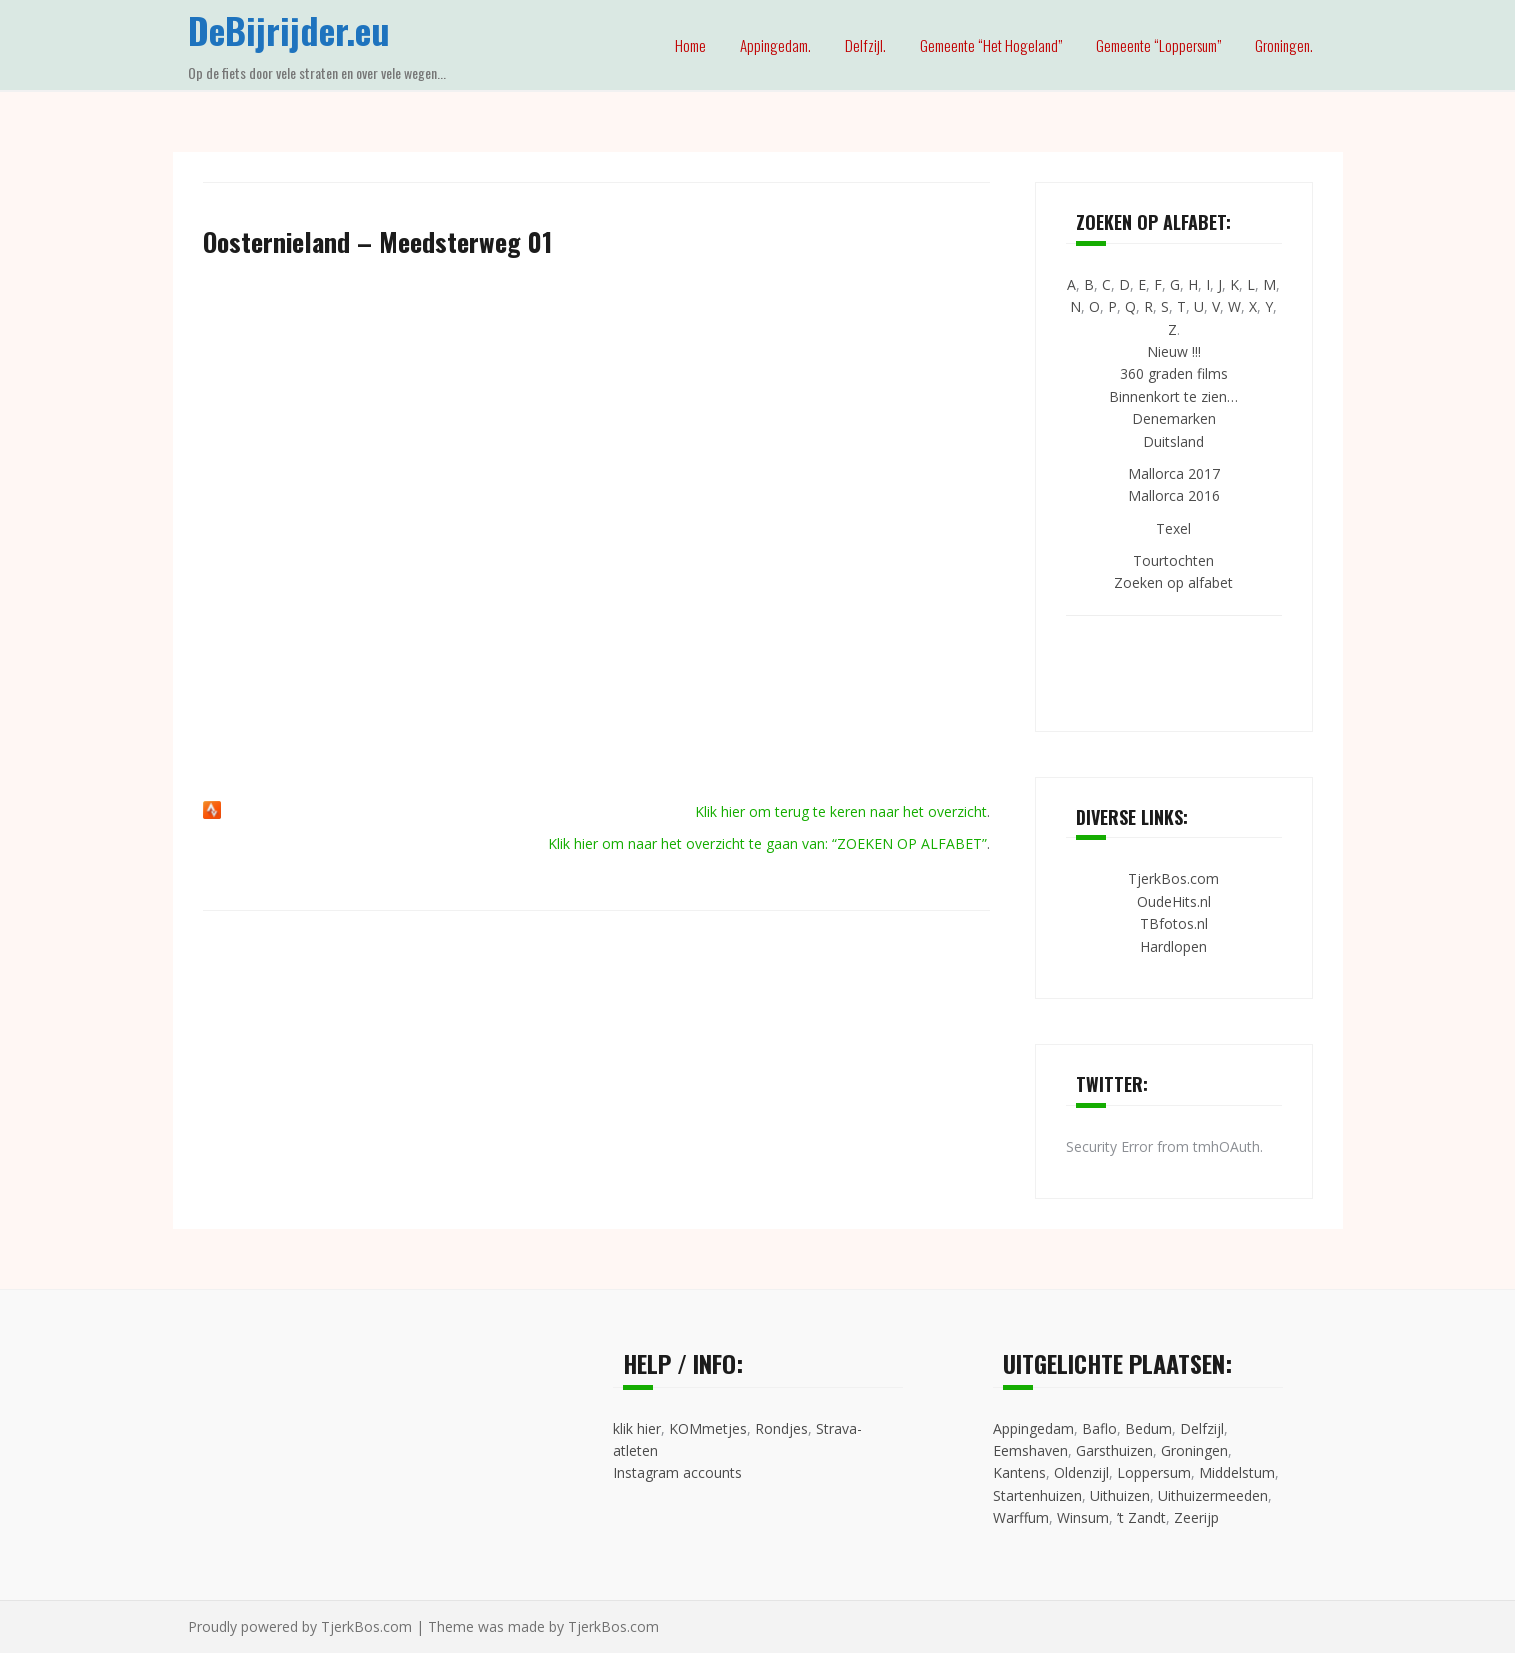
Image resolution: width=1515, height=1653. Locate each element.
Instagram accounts (677, 1472)
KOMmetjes (708, 1428)
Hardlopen (1173, 946)
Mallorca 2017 (1174, 473)
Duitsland (1173, 441)
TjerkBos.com (1173, 878)
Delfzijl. (865, 45)
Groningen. (1284, 45)
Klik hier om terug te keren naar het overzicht (841, 811)
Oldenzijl (1081, 1472)
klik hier (637, 1428)
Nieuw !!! (1174, 351)
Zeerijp (1196, 1517)
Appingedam (1033, 1428)
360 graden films (1174, 373)
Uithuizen (1120, 1495)
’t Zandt (1141, 1517)
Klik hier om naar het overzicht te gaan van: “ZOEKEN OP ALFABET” (767, 843)
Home (690, 45)
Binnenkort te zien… (1173, 396)
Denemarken (1174, 418)
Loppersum (1154, 1472)
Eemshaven (1030, 1450)
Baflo (1099, 1428)
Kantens (1019, 1472)
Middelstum (1237, 1472)
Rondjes (781, 1428)
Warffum (1021, 1517)
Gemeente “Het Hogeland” (991, 45)
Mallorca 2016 (1174, 495)
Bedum (1148, 1428)
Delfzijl (1202, 1428)
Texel (1173, 528)
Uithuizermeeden (1213, 1495)
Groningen (1194, 1450)
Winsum (1083, 1517)
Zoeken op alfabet (1173, 582)
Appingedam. (775, 45)
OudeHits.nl (1174, 901)
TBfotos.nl (1174, 923)
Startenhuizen (1037, 1495)
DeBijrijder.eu (289, 29)
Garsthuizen (1114, 1450)
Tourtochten (1173, 560)
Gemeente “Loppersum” (1158, 45)
